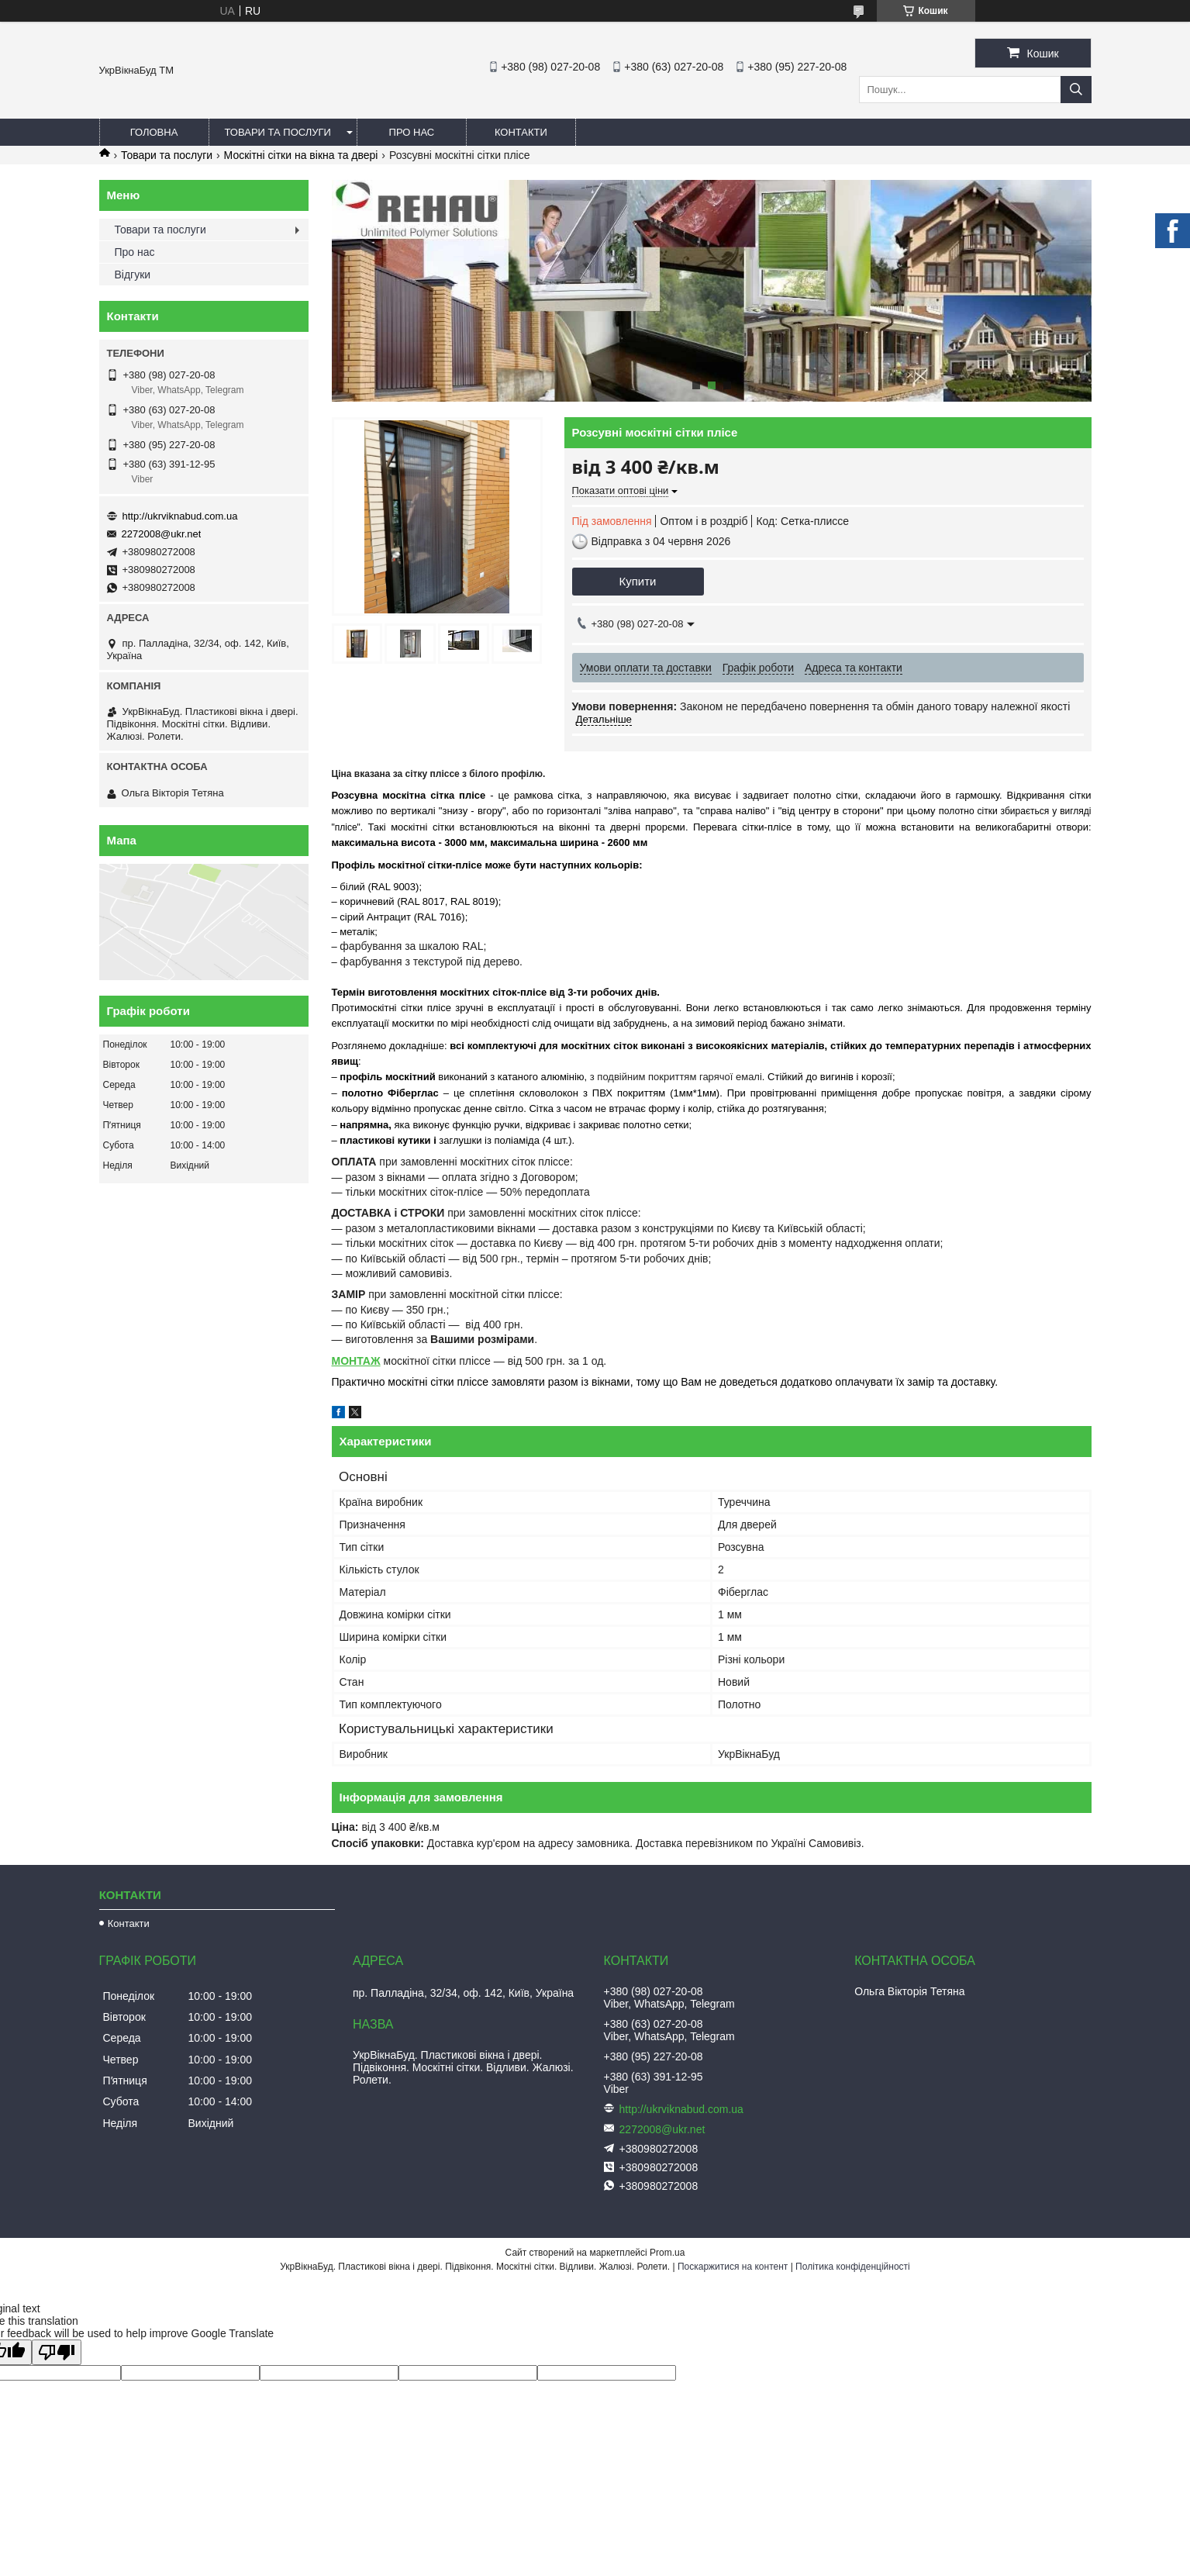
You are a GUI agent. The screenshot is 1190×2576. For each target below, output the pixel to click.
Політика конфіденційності (852, 2266)
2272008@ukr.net (162, 534)
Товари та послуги (278, 132)
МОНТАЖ (356, 1361)
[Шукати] (1076, 89)
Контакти (521, 132)
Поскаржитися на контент (733, 2266)
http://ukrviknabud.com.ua (180, 516)
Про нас (412, 132)
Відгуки (133, 274)
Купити (638, 581)
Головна (154, 132)
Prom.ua (667, 2252)
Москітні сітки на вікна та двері (301, 155)
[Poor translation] (56, 2352)
